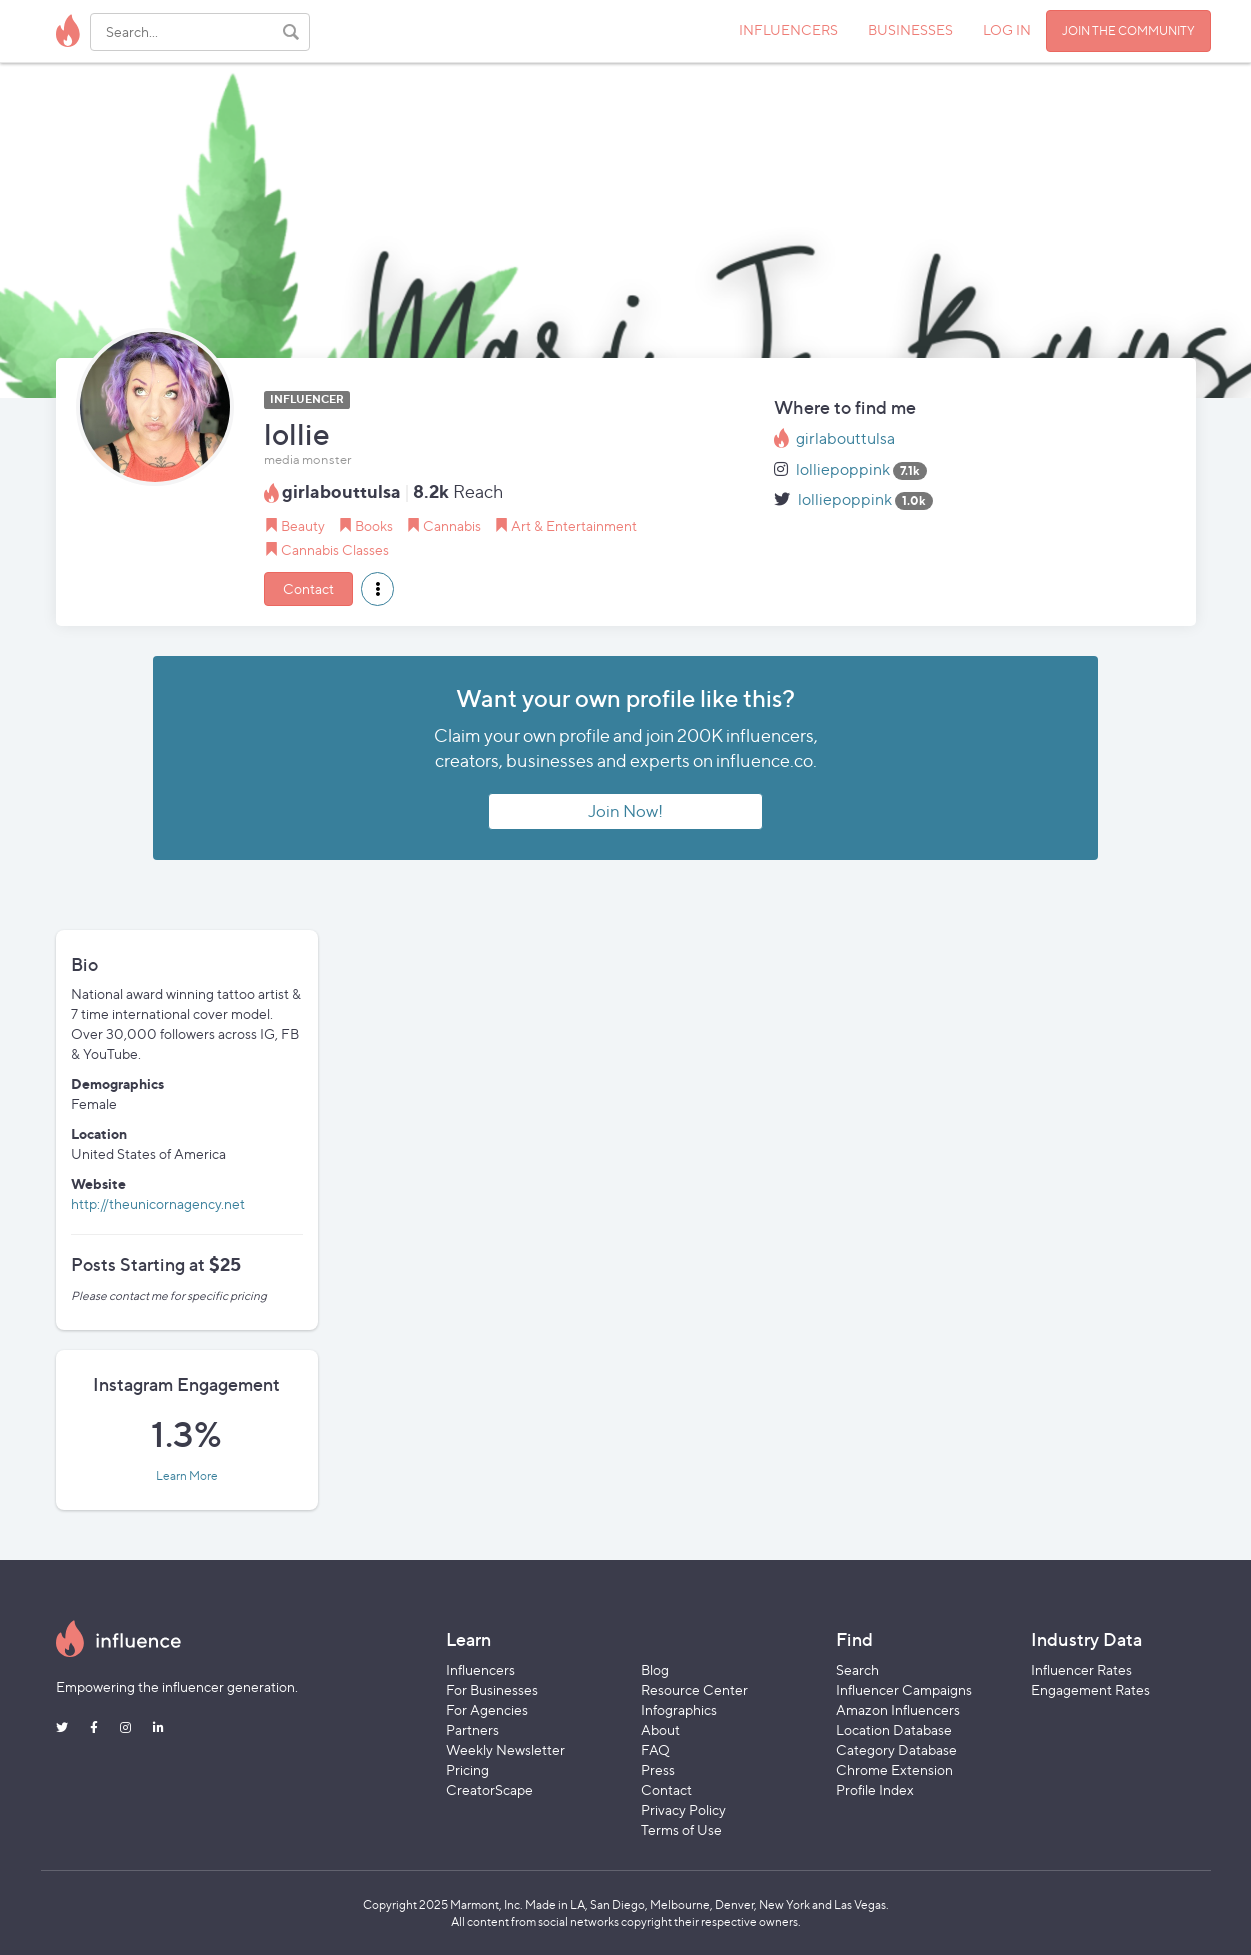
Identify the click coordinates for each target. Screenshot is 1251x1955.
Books (374, 525)
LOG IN (1007, 29)
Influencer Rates (1081, 1669)
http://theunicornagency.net (158, 1203)
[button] (377, 589)
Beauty (303, 525)
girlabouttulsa (845, 438)
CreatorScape (489, 1789)
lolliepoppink (843, 469)
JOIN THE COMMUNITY (1128, 30)
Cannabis (452, 525)
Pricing (467, 1769)
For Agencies (487, 1709)
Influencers (480, 1669)
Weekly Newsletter (505, 1749)
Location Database (894, 1729)
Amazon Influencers (898, 1709)
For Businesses (492, 1689)
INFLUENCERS (788, 29)
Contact (308, 588)
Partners (472, 1729)
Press (658, 1769)
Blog (655, 1669)
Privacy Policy (683, 1809)
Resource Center (694, 1689)
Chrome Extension (894, 1769)
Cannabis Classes (335, 549)
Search (857, 1669)
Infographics (679, 1709)
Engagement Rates (1090, 1689)
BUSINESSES (910, 29)
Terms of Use (681, 1829)
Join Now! (625, 811)
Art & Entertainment (574, 525)
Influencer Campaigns (904, 1689)
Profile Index (875, 1789)
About (660, 1729)
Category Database (896, 1749)
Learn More (187, 1476)
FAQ (655, 1749)
